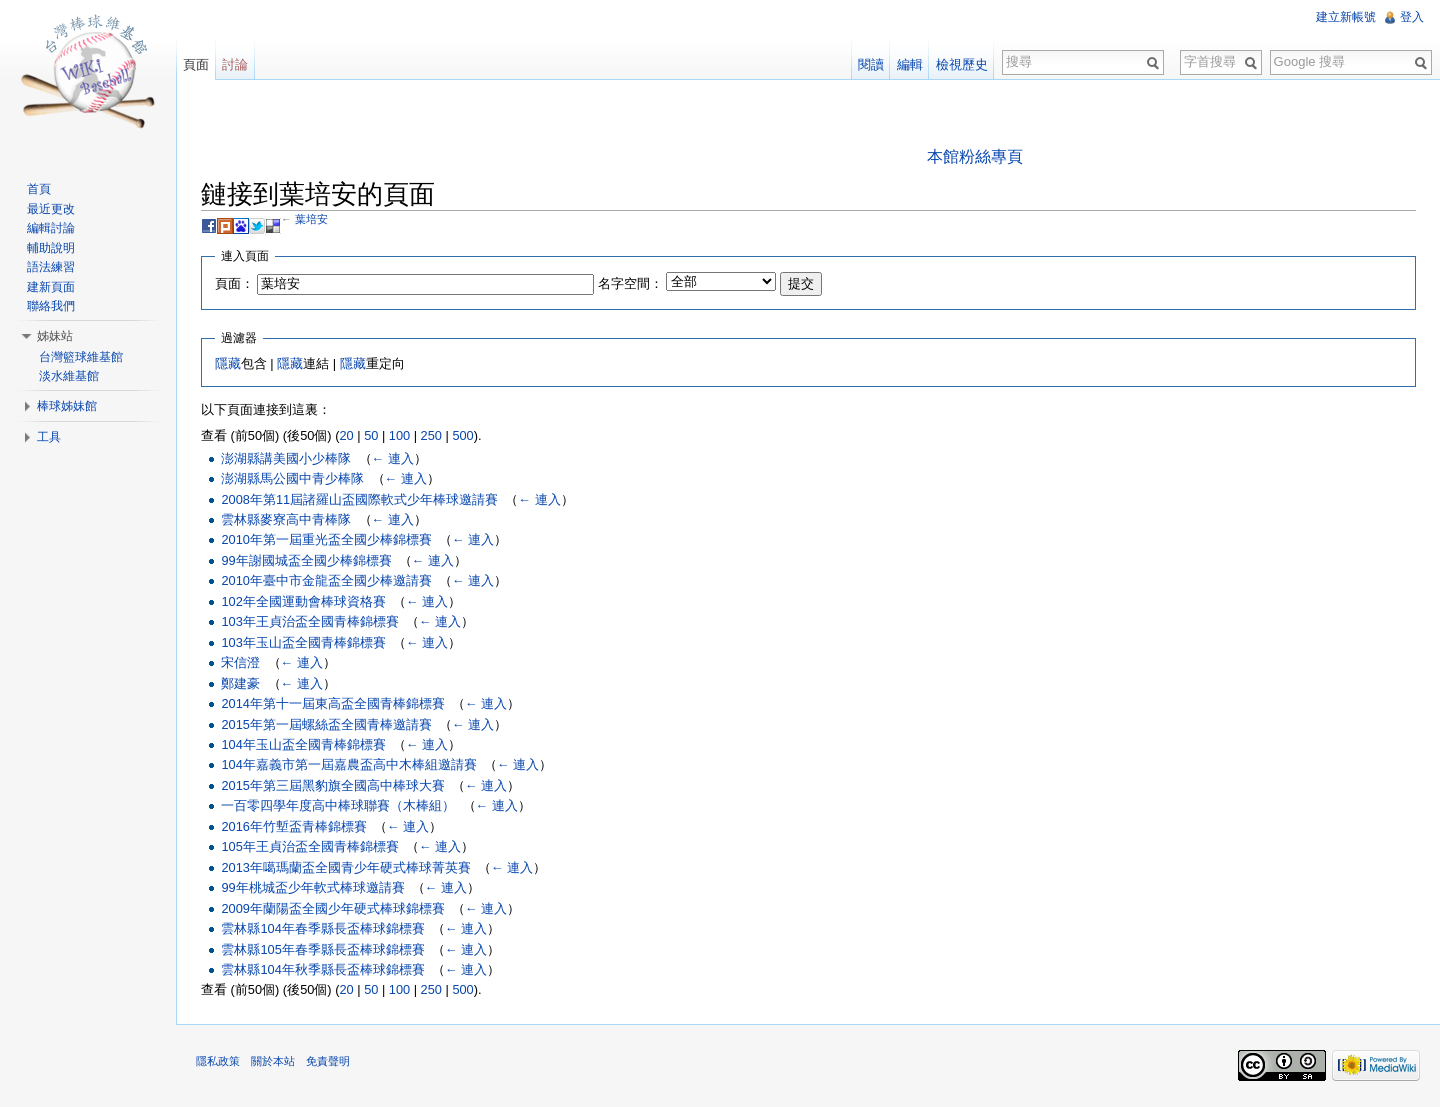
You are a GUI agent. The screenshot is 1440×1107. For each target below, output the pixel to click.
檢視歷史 (962, 64)
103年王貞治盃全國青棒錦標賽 (309, 621)
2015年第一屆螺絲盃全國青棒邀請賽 (326, 724)
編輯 (910, 64)
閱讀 (871, 64)
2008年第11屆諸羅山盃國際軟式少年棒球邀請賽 (359, 499)
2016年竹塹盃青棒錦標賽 (293, 826)
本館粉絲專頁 (975, 156)
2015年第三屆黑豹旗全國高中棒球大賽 (332, 785)
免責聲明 (328, 1061)
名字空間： (630, 283)
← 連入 (393, 458)
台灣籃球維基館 (81, 357)
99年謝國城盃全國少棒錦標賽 (306, 560)
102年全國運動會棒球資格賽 (303, 601)
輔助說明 (51, 248)
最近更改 (51, 209)
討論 (235, 64)
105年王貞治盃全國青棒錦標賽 (309, 846)
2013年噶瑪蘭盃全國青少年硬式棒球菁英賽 (345, 867)
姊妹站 (55, 336)
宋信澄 (240, 662)
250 (431, 435)
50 (371, 435)
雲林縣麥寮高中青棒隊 (286, 519)
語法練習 (51, 267)
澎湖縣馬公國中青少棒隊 (292, 478)
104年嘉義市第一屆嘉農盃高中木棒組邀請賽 (348, 764)
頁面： (234, 283)
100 (399, 435)
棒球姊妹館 (67, 406)
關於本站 (273, 1061)
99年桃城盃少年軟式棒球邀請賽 (312, 887)
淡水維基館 (69, 376)
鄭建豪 (240, 683)
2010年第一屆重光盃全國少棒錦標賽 (326, 539)
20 (346, 435)
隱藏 (228, 363)
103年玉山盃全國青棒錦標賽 (303, 642)
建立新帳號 (1346, 17)
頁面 (196, 64)
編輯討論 (51, 228)
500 (462, 435)
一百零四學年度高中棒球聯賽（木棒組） (338, 805)
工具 (49, 437)
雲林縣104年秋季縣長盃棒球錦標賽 (322, 969)
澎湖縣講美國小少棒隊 (286, 458)
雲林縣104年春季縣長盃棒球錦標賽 (322, 928)
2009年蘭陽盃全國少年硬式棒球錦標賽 (332, 908)
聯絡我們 (51, 306)
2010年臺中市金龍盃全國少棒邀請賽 (326, 580)
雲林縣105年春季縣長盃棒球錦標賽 (322, 949)
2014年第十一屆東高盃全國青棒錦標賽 (332, 703)
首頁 (39, 189)
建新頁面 (51, 287)
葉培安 (311, 219)
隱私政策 (218, 1061)
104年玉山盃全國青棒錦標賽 (303, 744)
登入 (1412, 17)
